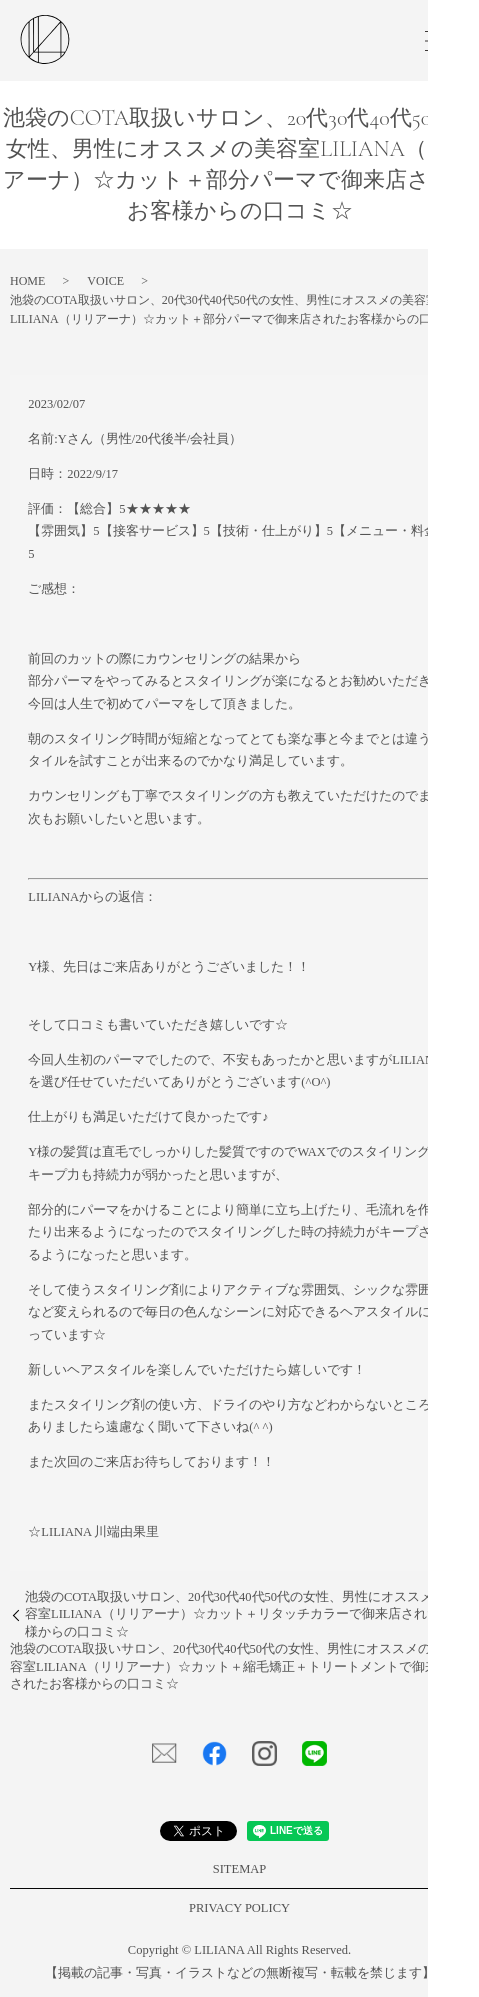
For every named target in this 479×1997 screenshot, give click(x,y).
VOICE (105, 281)
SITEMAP (239, 1869)
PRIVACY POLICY (239, 1908)
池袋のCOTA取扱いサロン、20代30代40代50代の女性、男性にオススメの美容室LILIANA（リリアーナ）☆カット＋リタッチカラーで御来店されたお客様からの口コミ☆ (245, 1614)
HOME (27, 281)
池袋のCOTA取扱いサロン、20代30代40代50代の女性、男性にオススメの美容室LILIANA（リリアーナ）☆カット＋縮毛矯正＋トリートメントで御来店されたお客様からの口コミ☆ (230, 1666)
